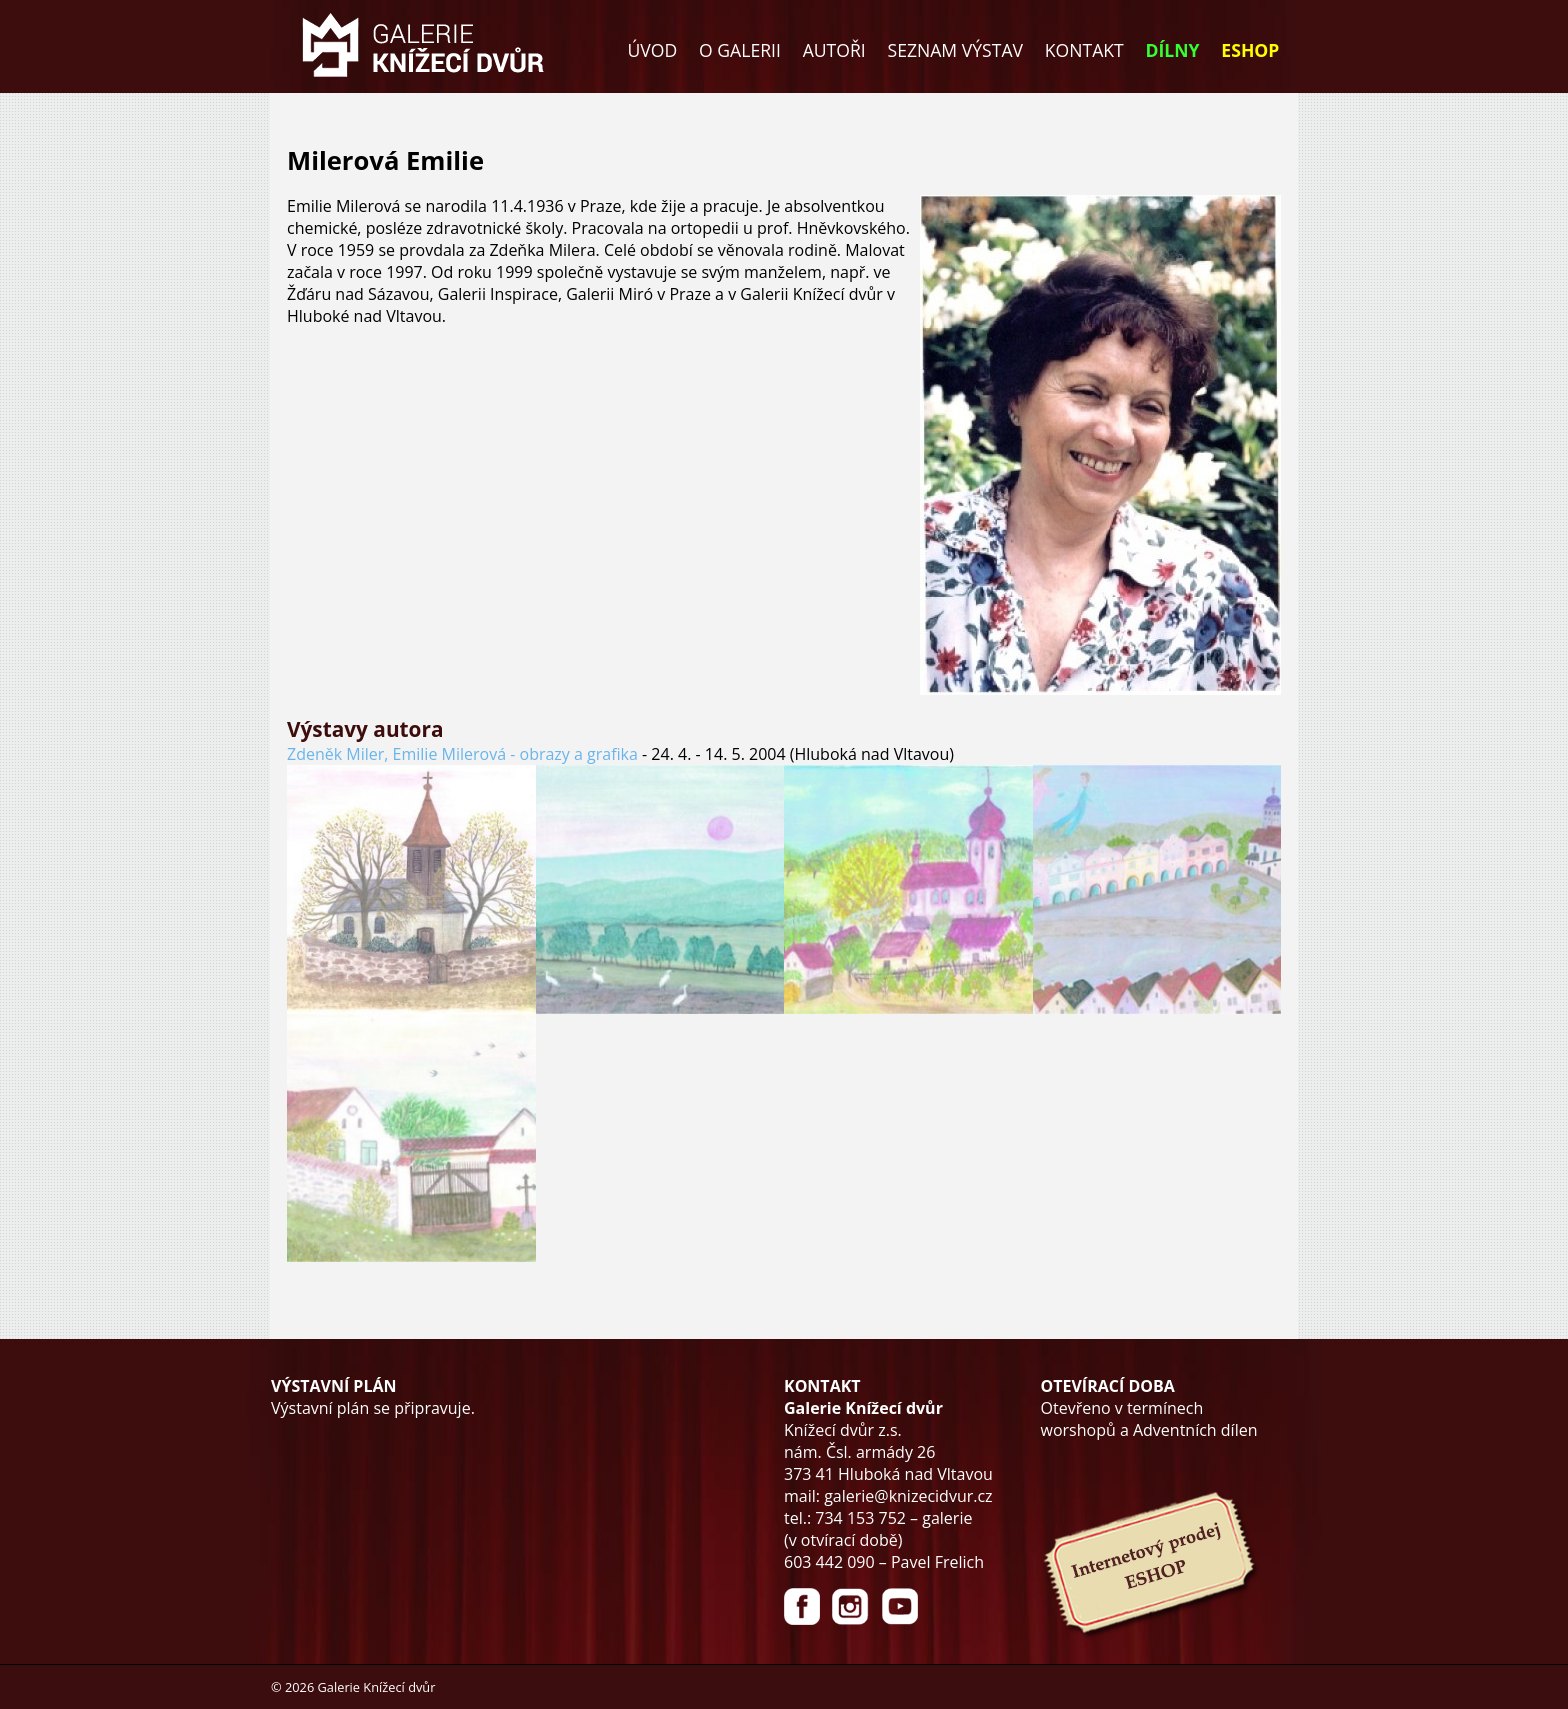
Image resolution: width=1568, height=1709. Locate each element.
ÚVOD (653, 50)
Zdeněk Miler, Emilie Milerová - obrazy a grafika (462, 754)
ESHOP (1250, 50)
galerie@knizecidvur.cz (908, 1496)
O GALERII (740, 50)
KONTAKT (1084, 50)
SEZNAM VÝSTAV (955, 50)
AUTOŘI (834, 50)
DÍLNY (1173, 50)
